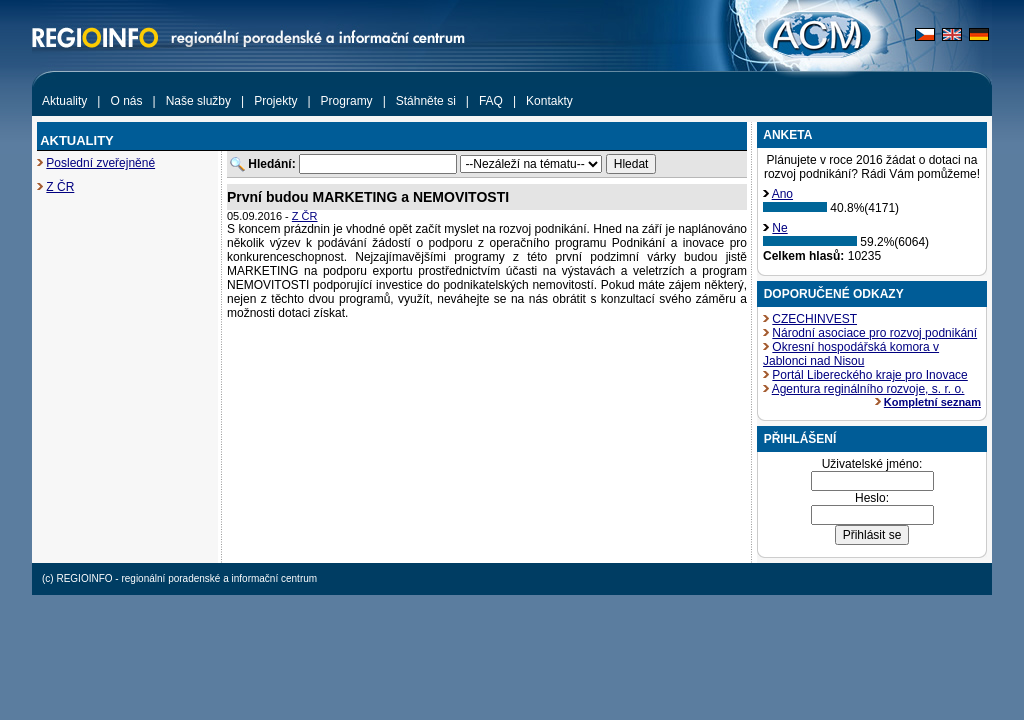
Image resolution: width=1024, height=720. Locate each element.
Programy (347, 101)
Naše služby (198, 101)
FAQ (491, 101)
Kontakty (549, 101)
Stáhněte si (426, 101)
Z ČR (60, 187)
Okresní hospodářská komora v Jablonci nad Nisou (851, 354)
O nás (126, 101)
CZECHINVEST (814, 319)
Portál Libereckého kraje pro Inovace (869, 375)
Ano (782, 194)
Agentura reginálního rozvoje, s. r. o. (868, 389)
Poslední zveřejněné (100, 163)
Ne (779, 228)
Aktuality (64, 101)
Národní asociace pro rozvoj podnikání (874, 333)
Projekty (275, 101)
